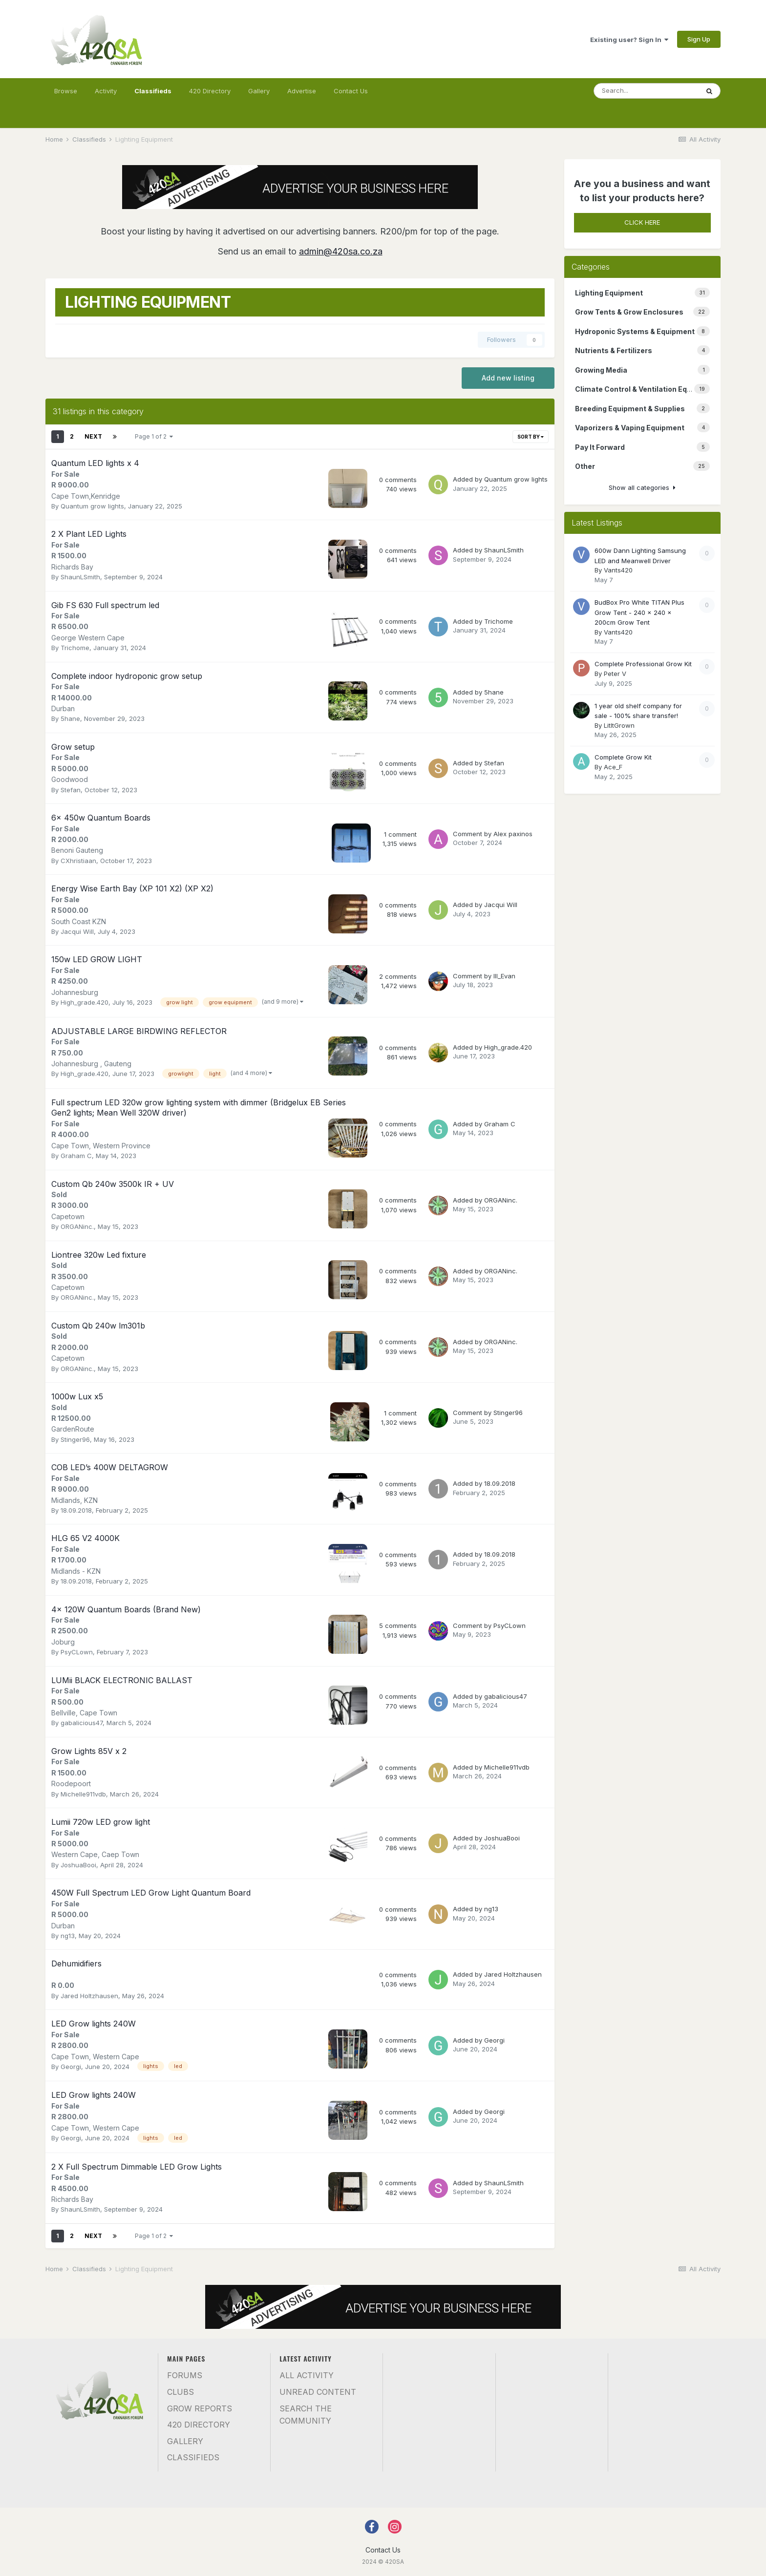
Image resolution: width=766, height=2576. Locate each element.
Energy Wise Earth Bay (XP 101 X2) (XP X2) (132, 888)
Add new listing (508, 378)
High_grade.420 (84, 1002)
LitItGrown (619, 725)
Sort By (530, 437)
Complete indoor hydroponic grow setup (126, 676)
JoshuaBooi (78, 1865)
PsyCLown (77, 1652)
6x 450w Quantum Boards (100, 818)
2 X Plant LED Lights (89, 534)
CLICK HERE (642, 222)
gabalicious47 (82, 1723)
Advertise (301, 91)
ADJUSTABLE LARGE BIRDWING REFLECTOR (139, 1031)
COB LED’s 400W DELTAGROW (109, 1467)
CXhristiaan (78, 861)
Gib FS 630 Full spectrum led (105, 605)
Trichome (75, 648)
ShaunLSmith (80, 577)
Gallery (259, 91)
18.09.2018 (76, 1510)
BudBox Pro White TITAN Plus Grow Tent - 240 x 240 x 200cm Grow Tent (639, 612)
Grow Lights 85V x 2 (89, 1751)
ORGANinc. (77, 1226)
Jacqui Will (77, 931)
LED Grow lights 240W (93, 2023)
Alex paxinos (512, 834)
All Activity (306, 2375)
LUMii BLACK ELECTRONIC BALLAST (121, 1680)
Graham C (76, 1156)
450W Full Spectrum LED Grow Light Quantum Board (151, 1893)
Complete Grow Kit (623, 757)
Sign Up (698, 39)
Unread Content (317, 2392)
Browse (65, 91)
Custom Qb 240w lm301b (98, 1325)
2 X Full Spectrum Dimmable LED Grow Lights (136, 2167)
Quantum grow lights (92, 506)
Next (93, 436)
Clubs (180, 2392)
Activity (106, 91)
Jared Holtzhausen (89, 1996)
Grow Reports (199, 2408)
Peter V (615, 673)
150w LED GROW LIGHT (96, 959)
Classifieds (152, 95)
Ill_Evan (504, 976)
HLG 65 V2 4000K (85, 1538)
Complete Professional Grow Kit (643, 664)
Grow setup (73, 747)
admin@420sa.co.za (341, 251)
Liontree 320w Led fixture (98, 1255)
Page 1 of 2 (154, 436)
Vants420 (618, 570)
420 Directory (210, 91)
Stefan (71, 790)
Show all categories (642, 487)
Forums (184, 2375)
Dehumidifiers (76, 1963)
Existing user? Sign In (629, 39)
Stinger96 (75, 1439)
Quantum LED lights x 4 (95, 463)
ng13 (68, 1936)
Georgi (71, 2066)
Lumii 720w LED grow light (100, 1822)
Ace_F (613, 767)
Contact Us (351, 91)
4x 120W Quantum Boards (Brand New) (126, 1609)
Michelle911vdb (83, 1794)
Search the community (305, 2415)
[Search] (646, 91)
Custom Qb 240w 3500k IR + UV (112, 1184)
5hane (70, 718)
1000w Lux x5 (77, 1396)
